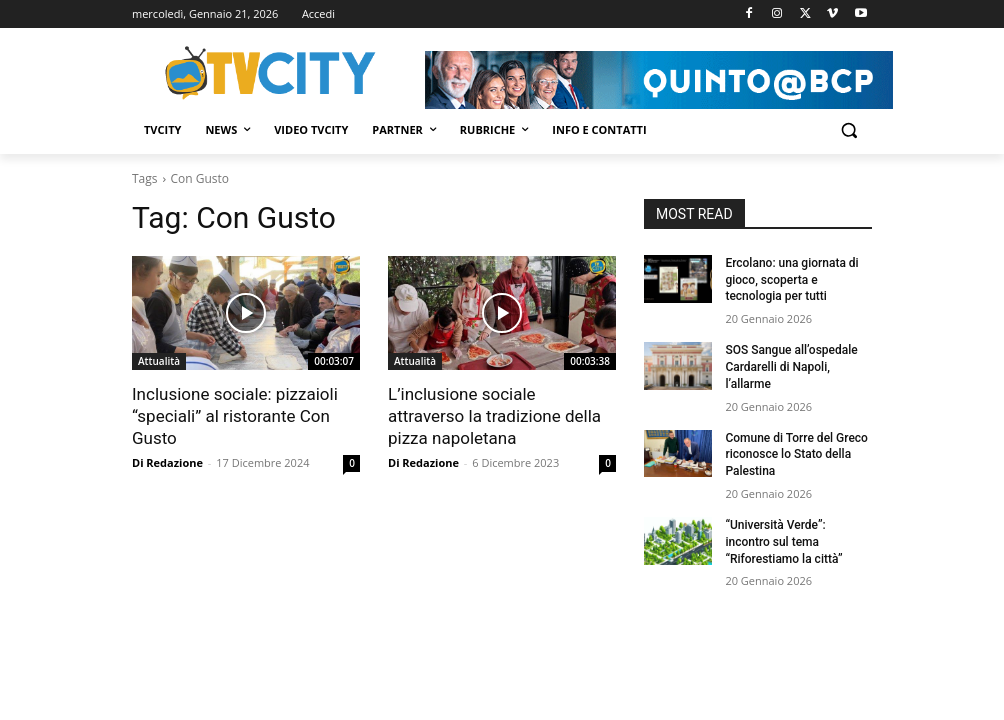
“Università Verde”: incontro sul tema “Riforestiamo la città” (783, 542)
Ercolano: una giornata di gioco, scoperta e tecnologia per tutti (791, 280)
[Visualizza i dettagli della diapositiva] (659, 80)
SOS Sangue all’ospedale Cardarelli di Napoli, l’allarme (791, 367)
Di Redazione (167, 462)
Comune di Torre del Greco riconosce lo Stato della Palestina (796, 455)
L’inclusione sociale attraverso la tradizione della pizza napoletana (494, 416)
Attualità (159, 361)
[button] (848, 130)
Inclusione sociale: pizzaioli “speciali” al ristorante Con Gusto (235, 416)
